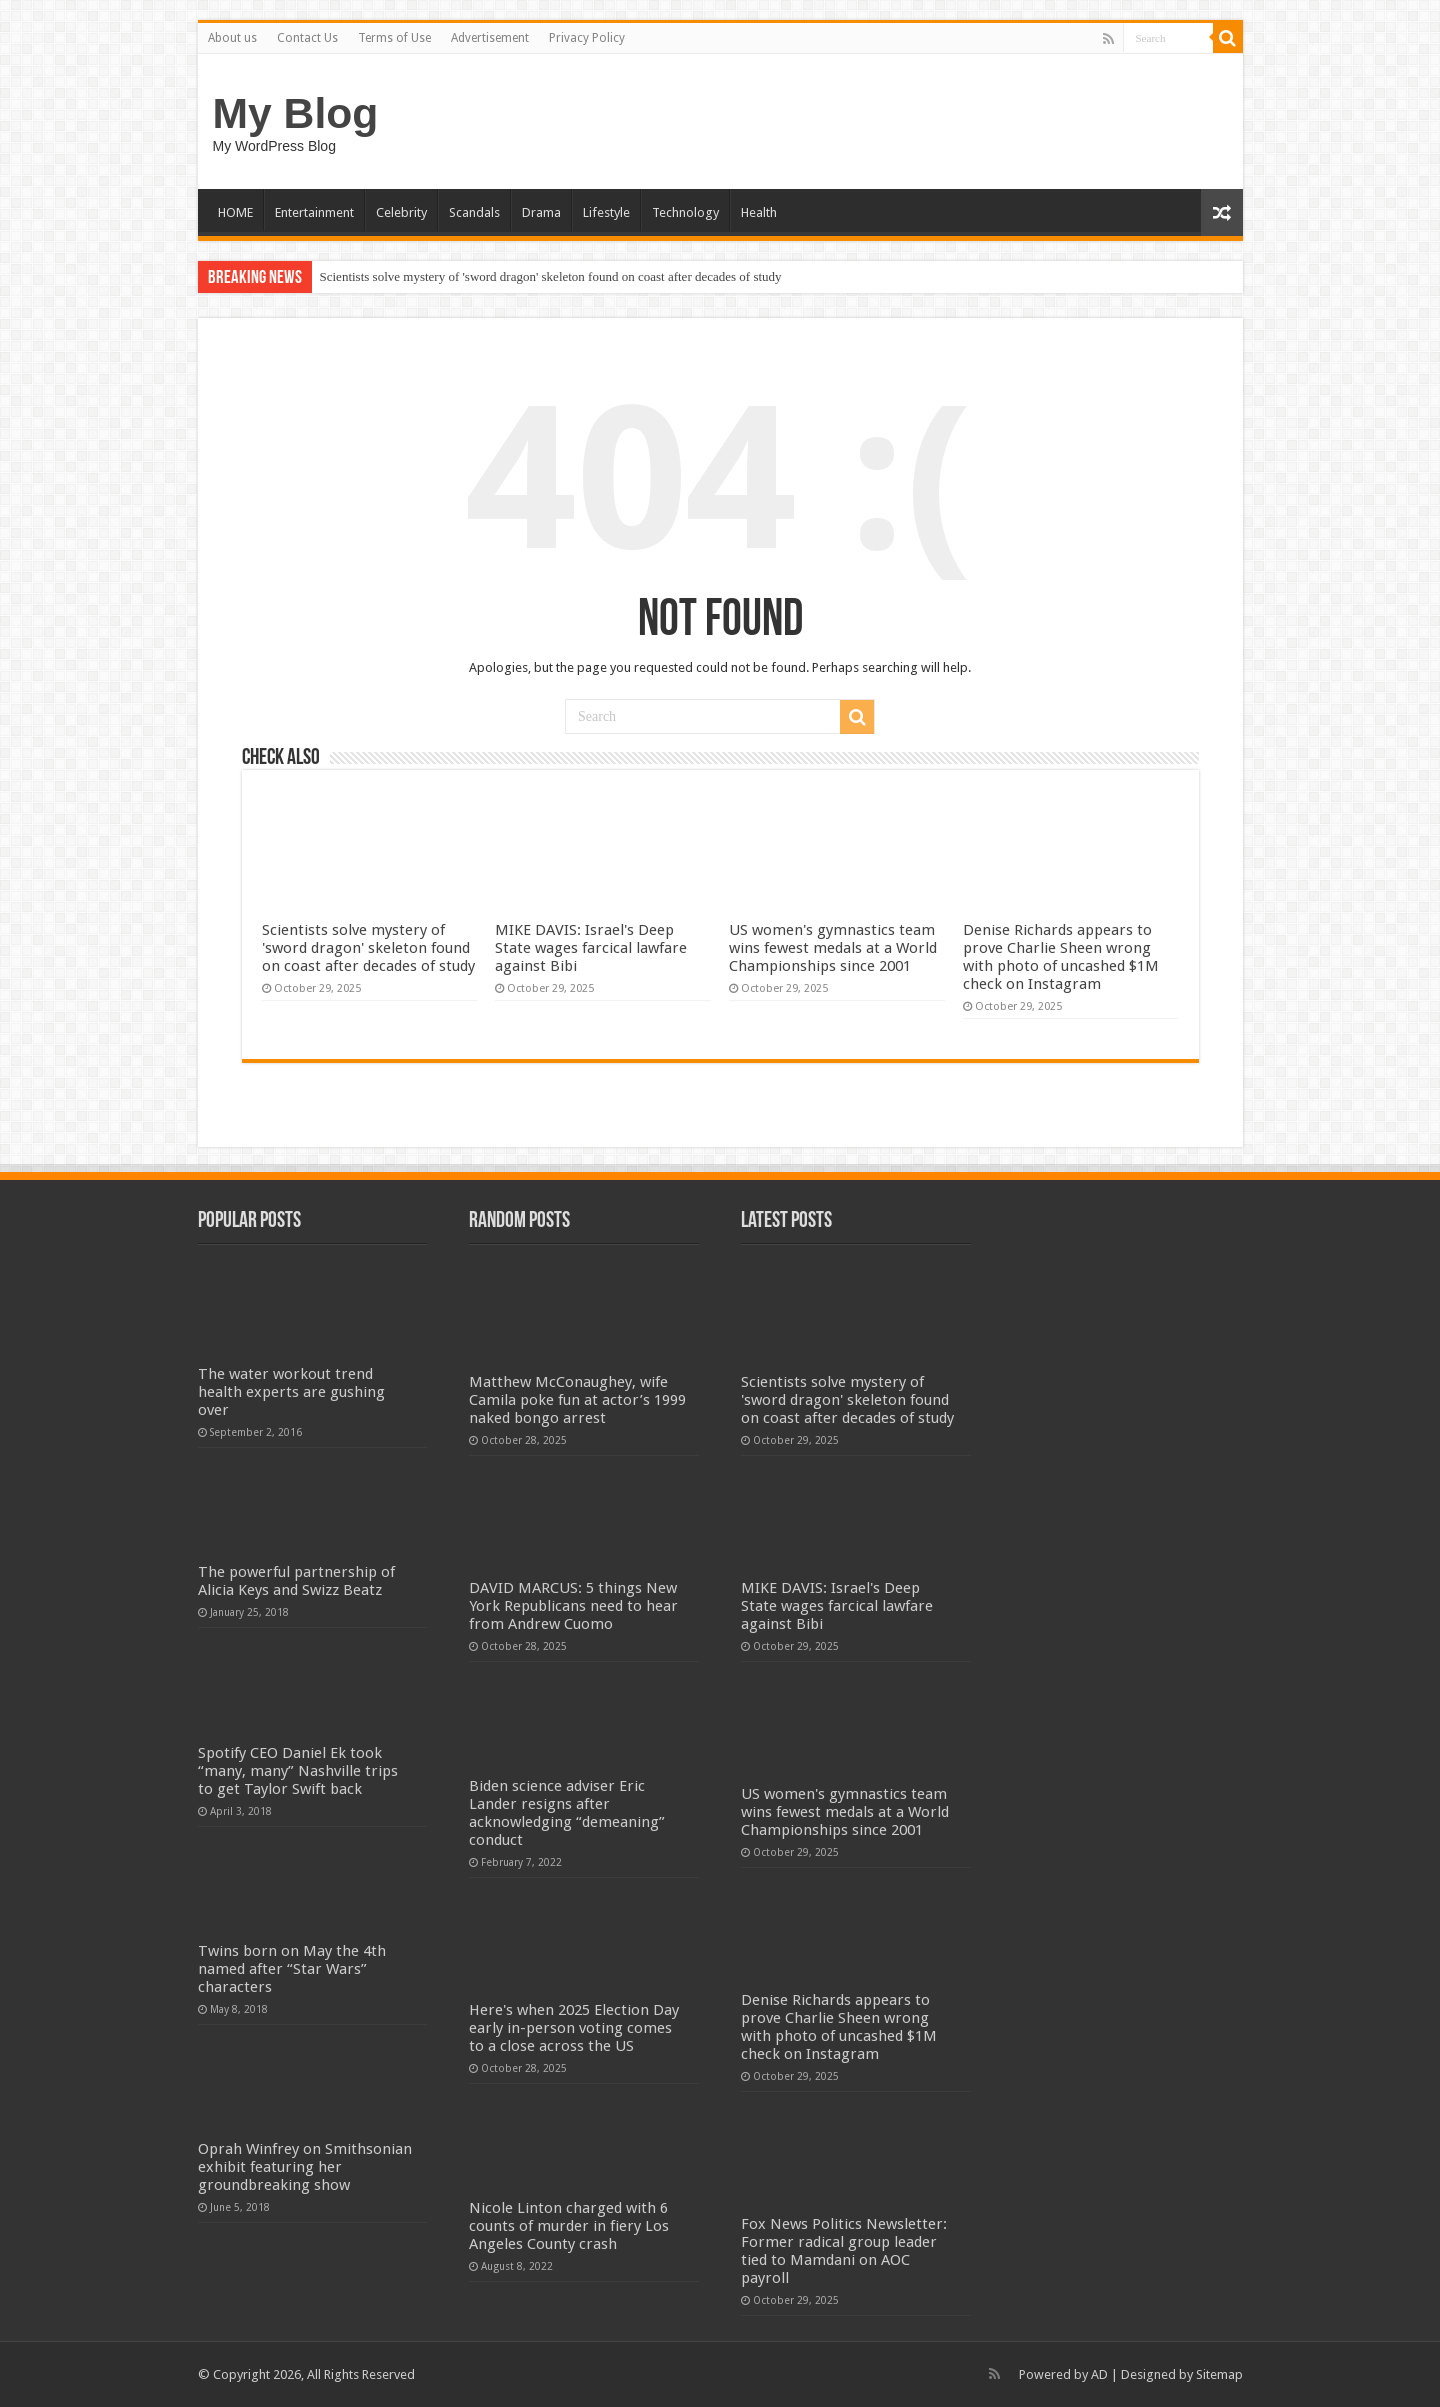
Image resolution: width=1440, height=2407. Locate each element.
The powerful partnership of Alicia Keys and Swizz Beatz (296, 1581)
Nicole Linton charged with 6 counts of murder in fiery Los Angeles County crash (569, 2226)
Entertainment (314, 212)
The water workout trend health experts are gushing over (291, 1392)
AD (1099, 2374)
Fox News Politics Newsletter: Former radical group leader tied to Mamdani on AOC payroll (844, 2251)
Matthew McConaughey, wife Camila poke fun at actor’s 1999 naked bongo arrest (577, 1400)
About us (232, 38)
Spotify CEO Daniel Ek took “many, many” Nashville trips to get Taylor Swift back (298, 1771)
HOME (235, 212)
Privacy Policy (587, 38)
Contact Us (307, 38)
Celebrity (401, 212)
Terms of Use (394, 38)
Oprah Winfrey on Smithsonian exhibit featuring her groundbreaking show (305, 2167)
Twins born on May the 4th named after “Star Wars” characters (292, 1969)
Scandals (474, 212)
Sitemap (1219, 2374)
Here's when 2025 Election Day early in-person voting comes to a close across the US (574, 2028)
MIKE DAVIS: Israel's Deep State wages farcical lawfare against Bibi (591, 948)
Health (759, 212)
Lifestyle (606, 212)
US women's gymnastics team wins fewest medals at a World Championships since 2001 (833, 948)
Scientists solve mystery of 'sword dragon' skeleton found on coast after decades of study (551, 276)
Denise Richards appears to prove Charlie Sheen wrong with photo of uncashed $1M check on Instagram (1061, 957)
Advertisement (490, 38)
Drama (541, 212)
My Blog (296, 113)
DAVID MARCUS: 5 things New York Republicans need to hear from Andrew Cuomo (573, 1606)
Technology (685, 212)
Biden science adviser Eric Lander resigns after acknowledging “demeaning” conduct (567, 1813)
